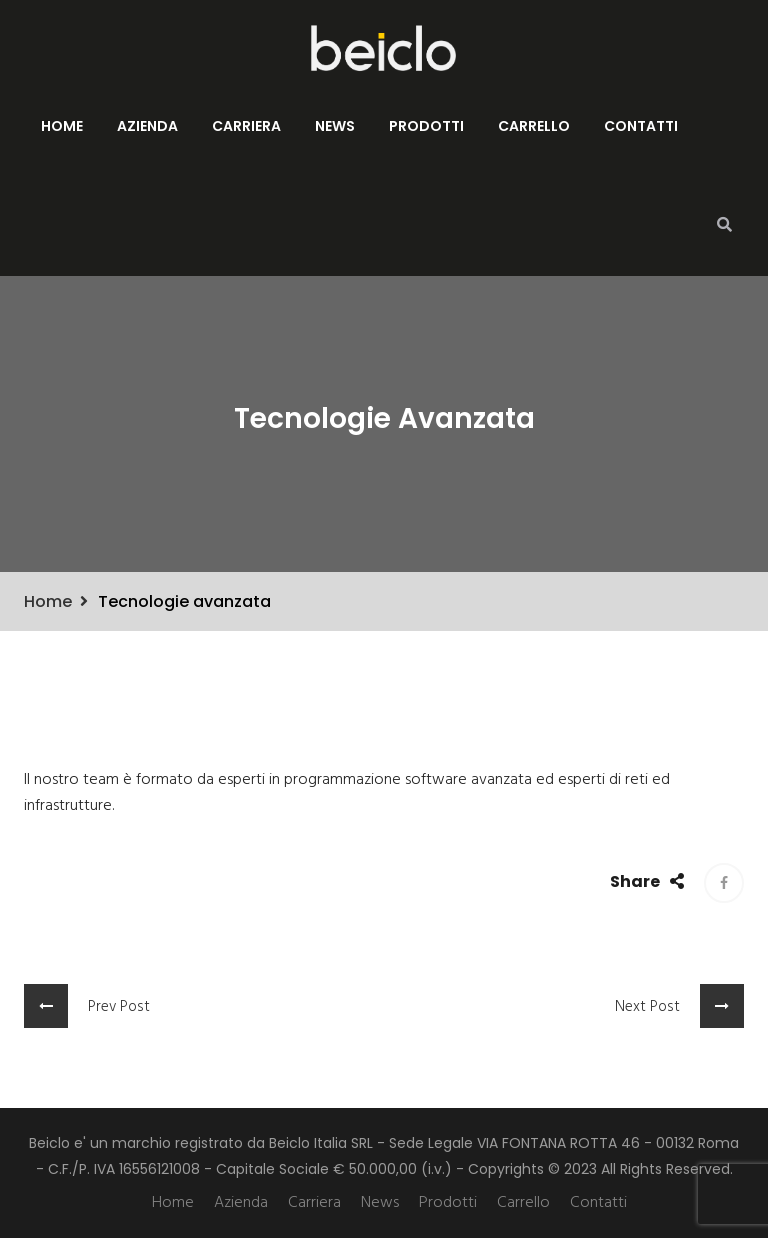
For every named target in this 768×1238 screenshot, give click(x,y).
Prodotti (426, 126)
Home (62, 126)
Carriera (246, 126)
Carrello (534, 126)
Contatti (641, 126)
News (335, 126)
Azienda (147, 126)
